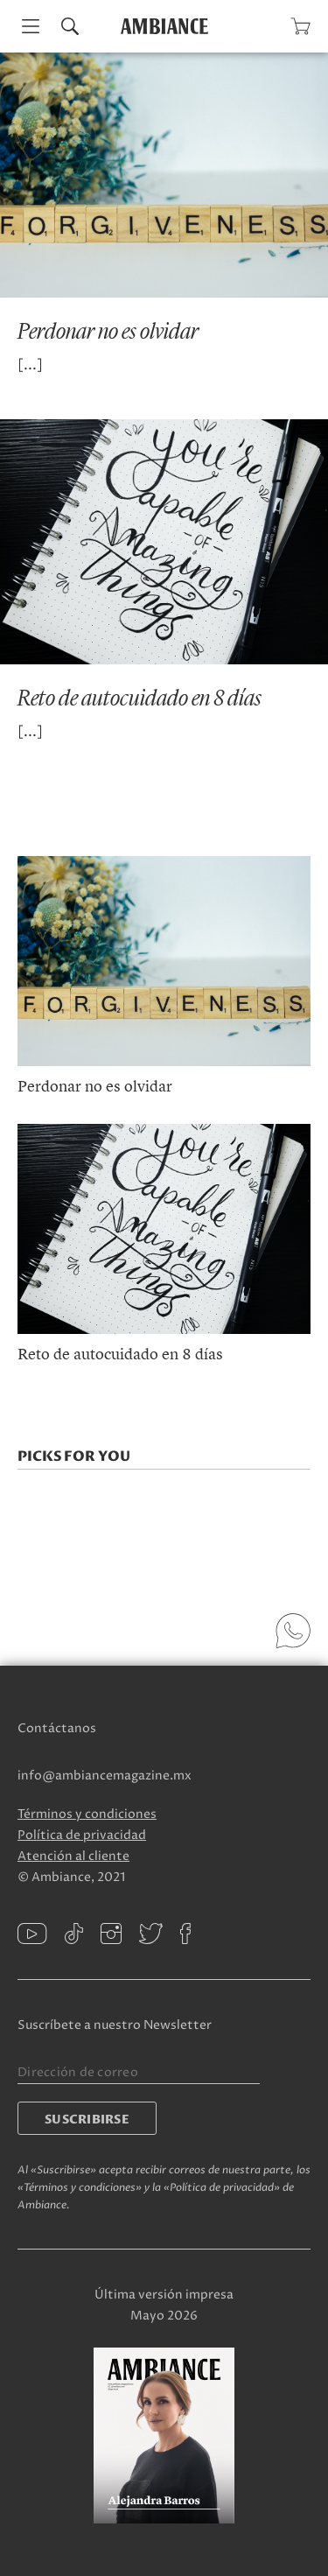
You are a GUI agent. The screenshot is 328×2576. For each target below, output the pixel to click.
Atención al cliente (73, 1856)
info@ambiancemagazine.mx (104, 1775)
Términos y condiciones (87, 1814)
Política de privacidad (81, 1835)
